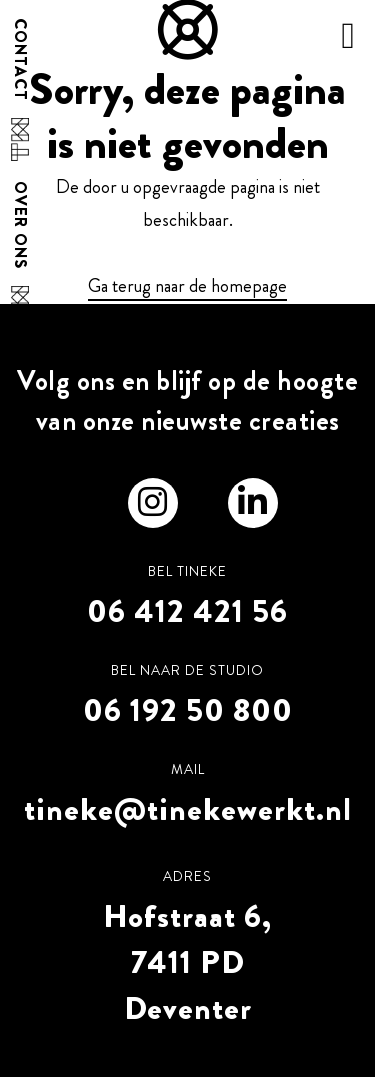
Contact (20, 59)
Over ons (20, 225)
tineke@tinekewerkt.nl (188, 809)
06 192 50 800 (188, 710)
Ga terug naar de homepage (187, 286)
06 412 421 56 (187, 611)
